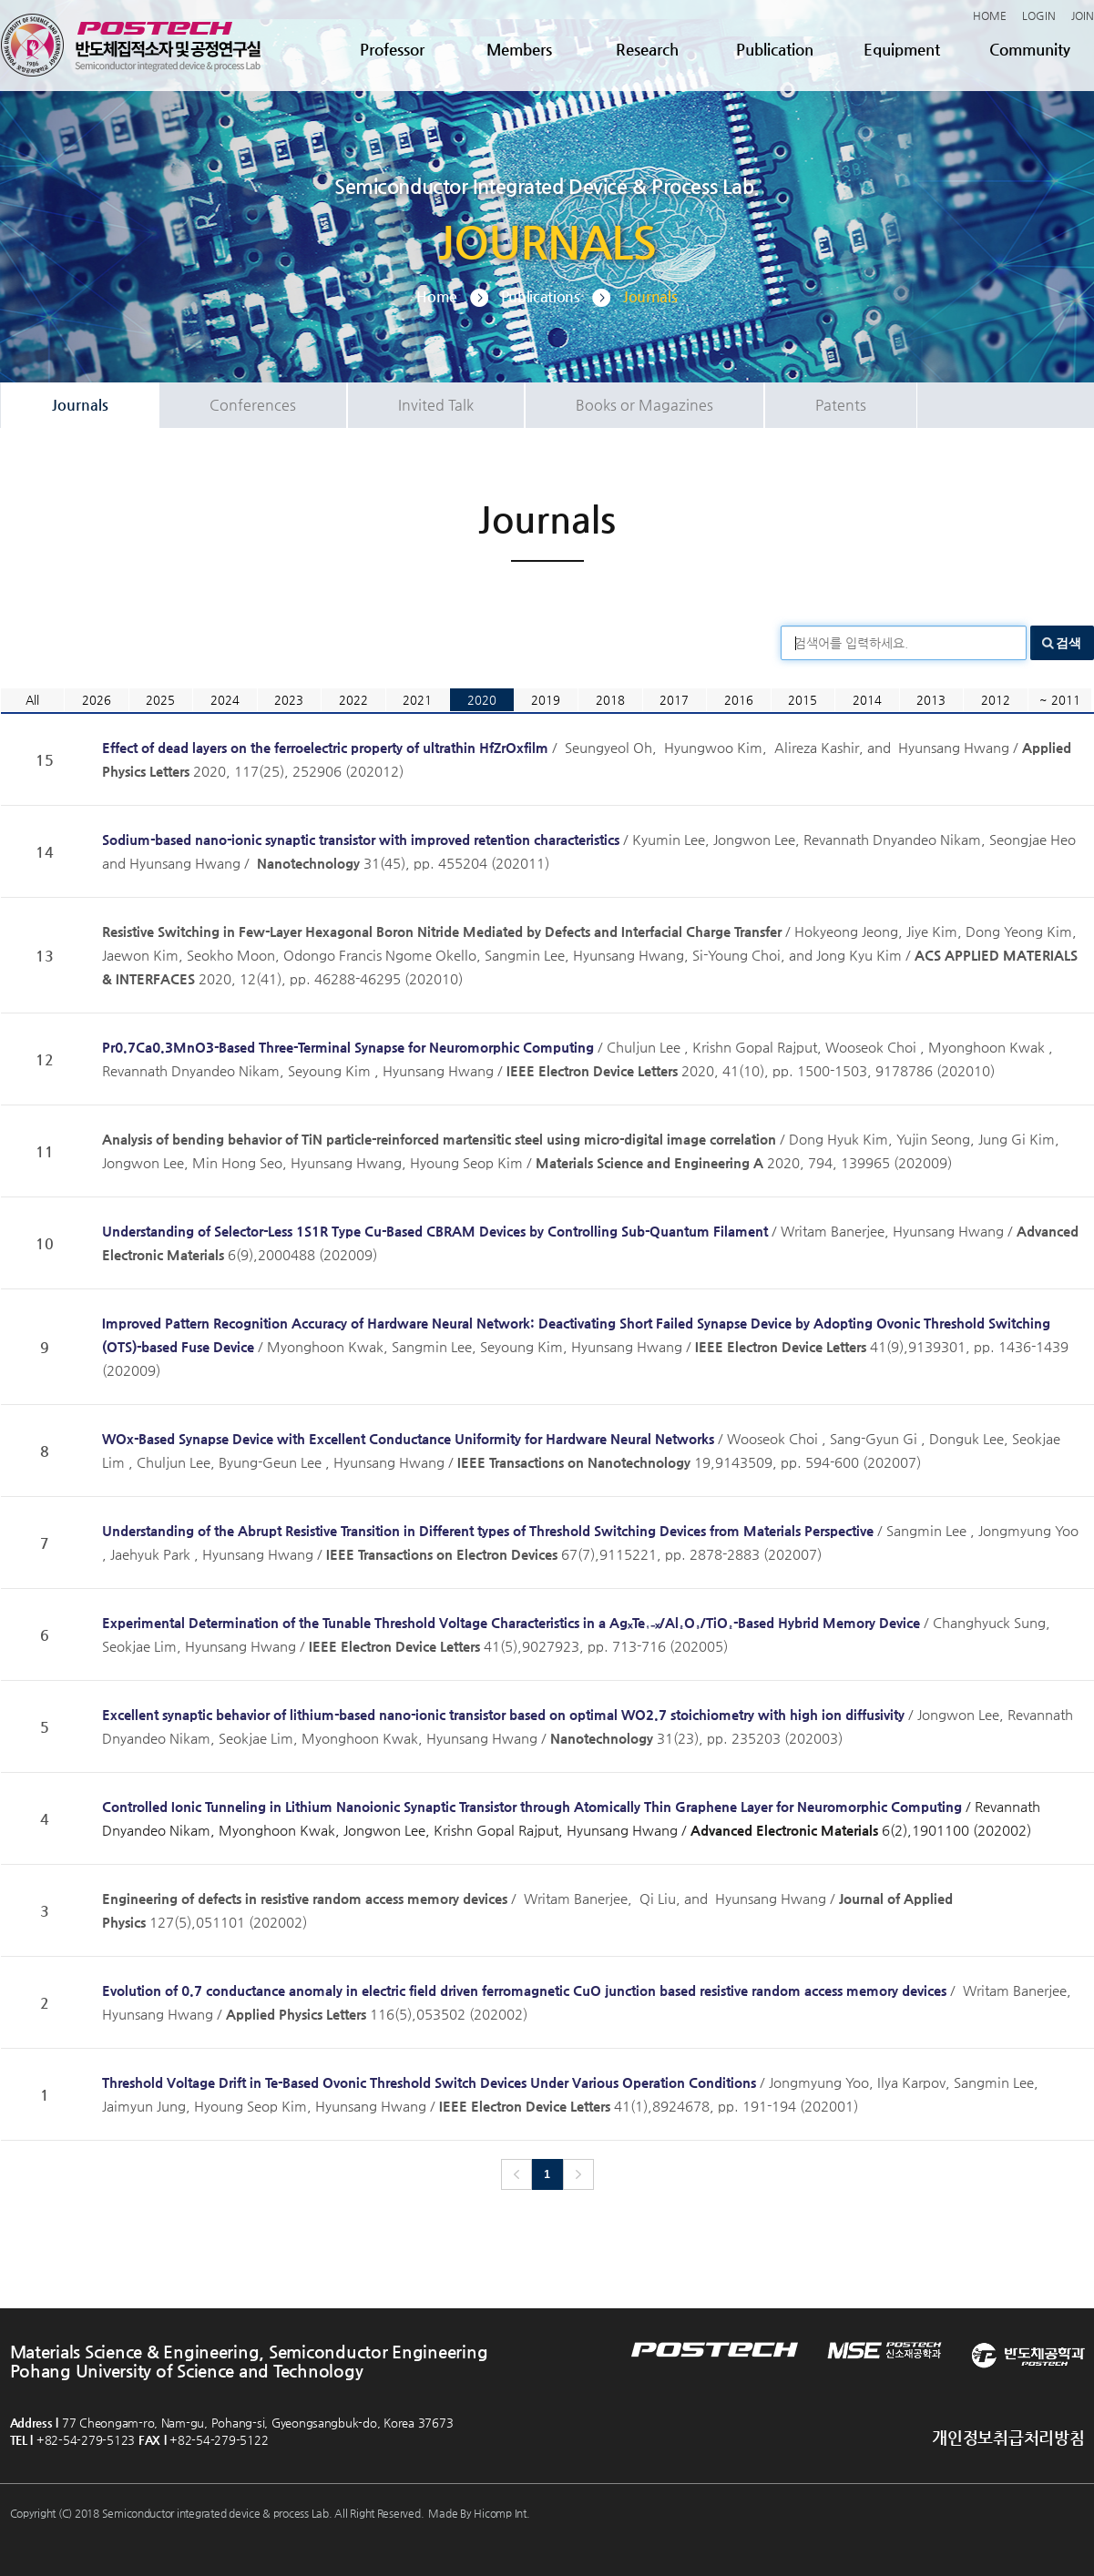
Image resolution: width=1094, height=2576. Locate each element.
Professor (392, 49)
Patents (840, 404)
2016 (738, 700)
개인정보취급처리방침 (1008, 2437)
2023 (288, 700)
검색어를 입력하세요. (851, 643)
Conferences (253, 404)
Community (1029, 49)
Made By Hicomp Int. (478, 2513)
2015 (802, 700)
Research (647, 49)
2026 (96, 700)
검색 (1068, 643)
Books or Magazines (644, 404)
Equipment (902, 49)
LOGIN (1039, 15)
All (32, 700)
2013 (931, 700)
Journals (80, 404)
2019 (545, 700)
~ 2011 (1059, 700)
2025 (160, 700)
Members (519, 49)
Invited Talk (436, 404)
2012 (995, 700)
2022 (353, 700)
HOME (990, 15)
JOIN (1082, 15)
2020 (481, 700)
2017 (674, 700)
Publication (774, 49)
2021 (417, 700)
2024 (225, 700)
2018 (610, 700)
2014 (867, 700)
